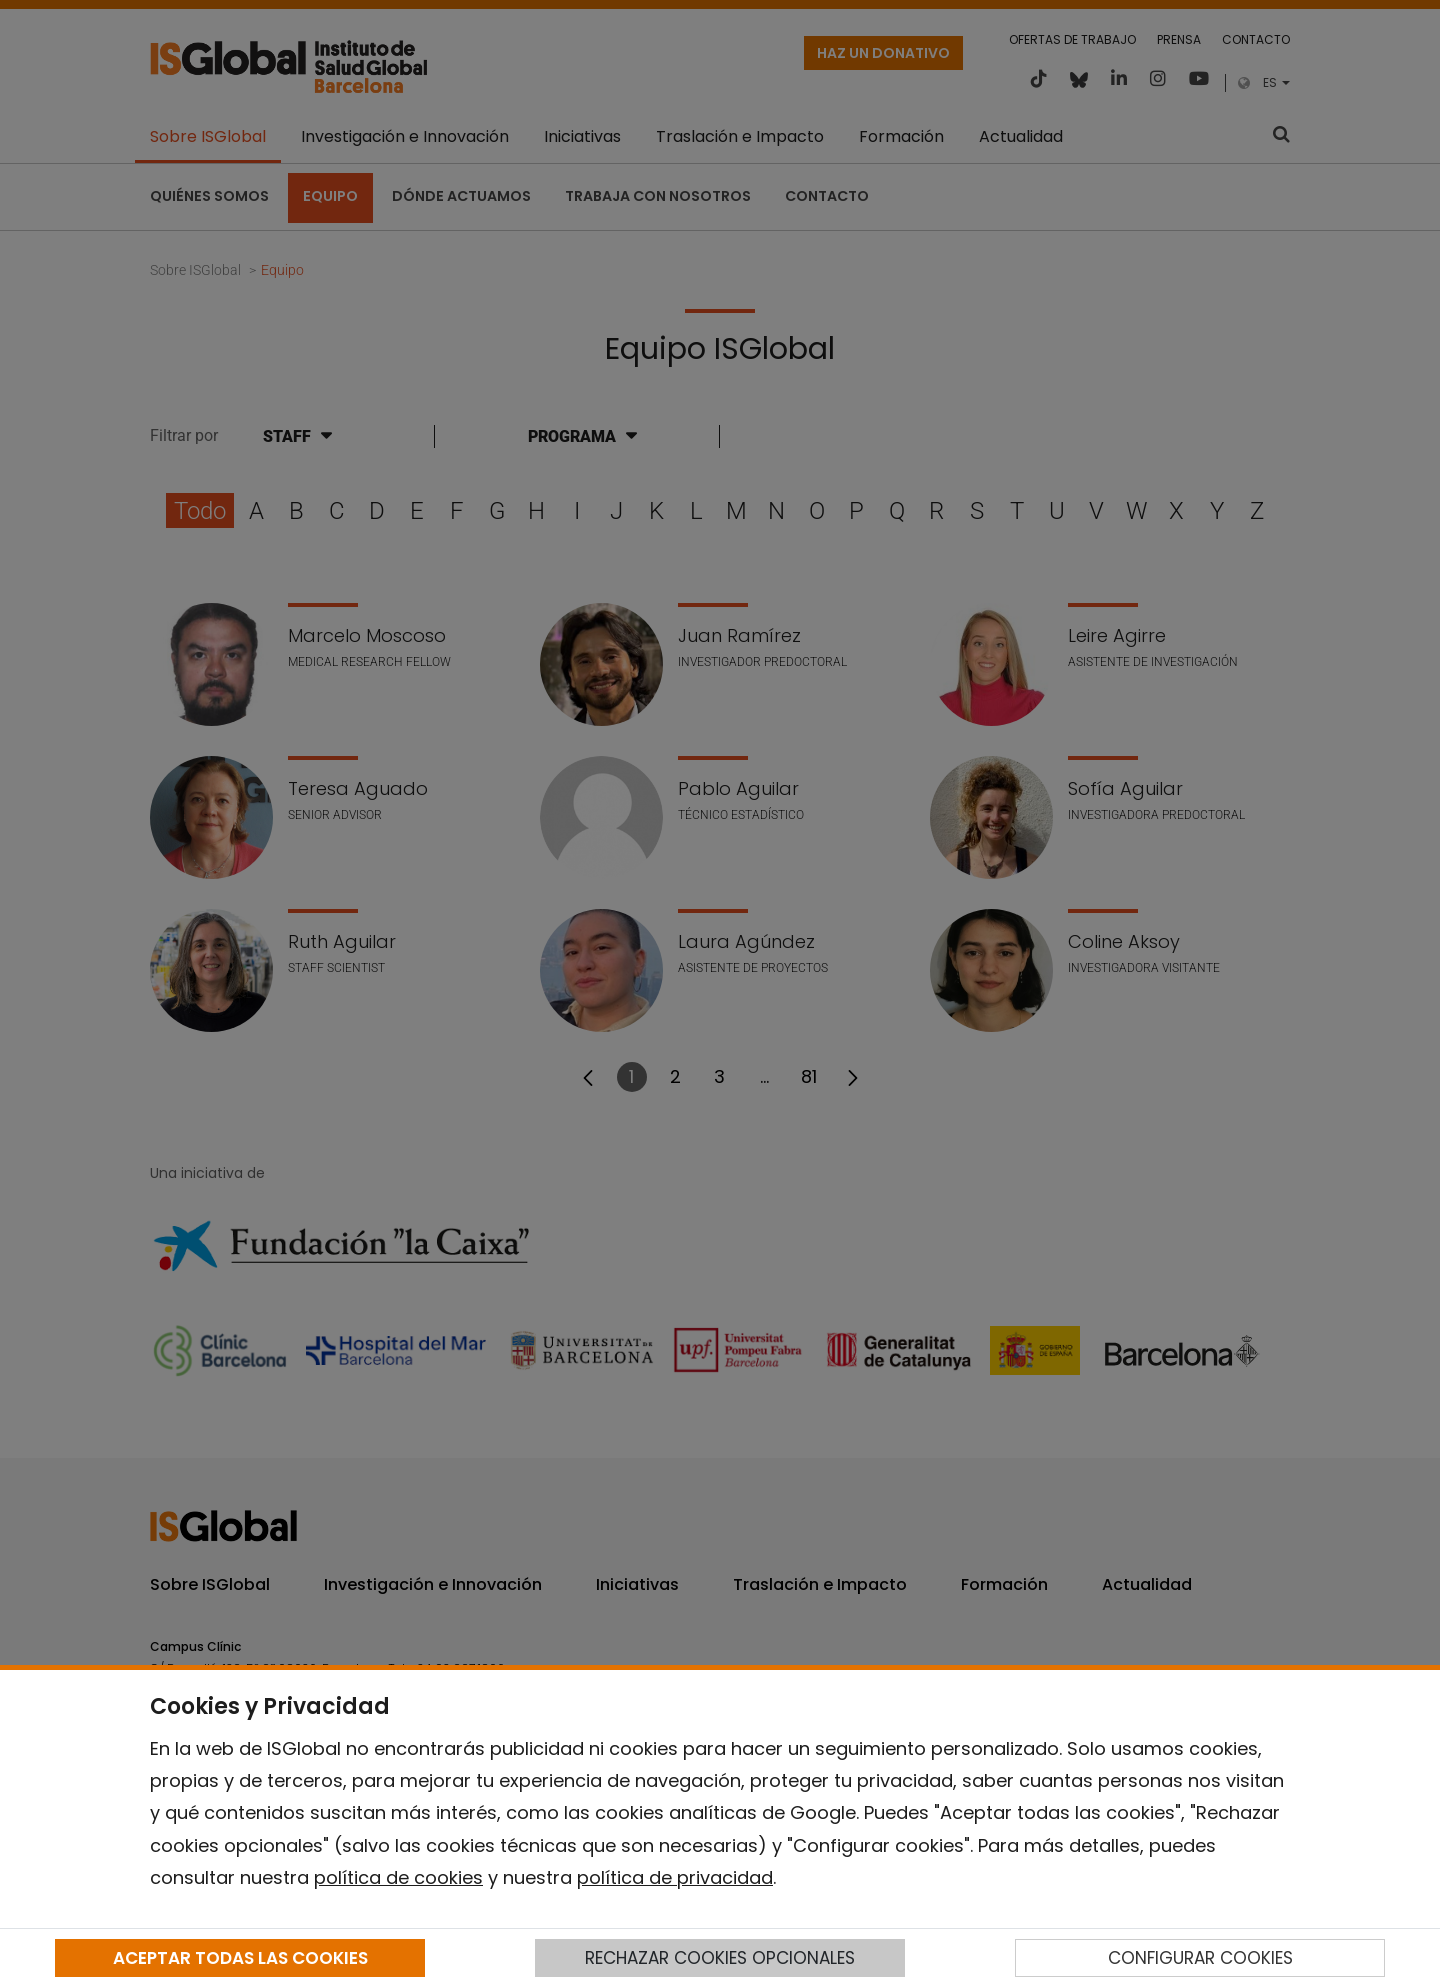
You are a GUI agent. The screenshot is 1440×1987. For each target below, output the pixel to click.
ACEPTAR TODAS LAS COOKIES (240, 1958)
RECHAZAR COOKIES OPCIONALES (720, 1958)
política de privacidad (675, 1877)
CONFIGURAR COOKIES (1200, 1958)
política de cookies (398, 1877)
